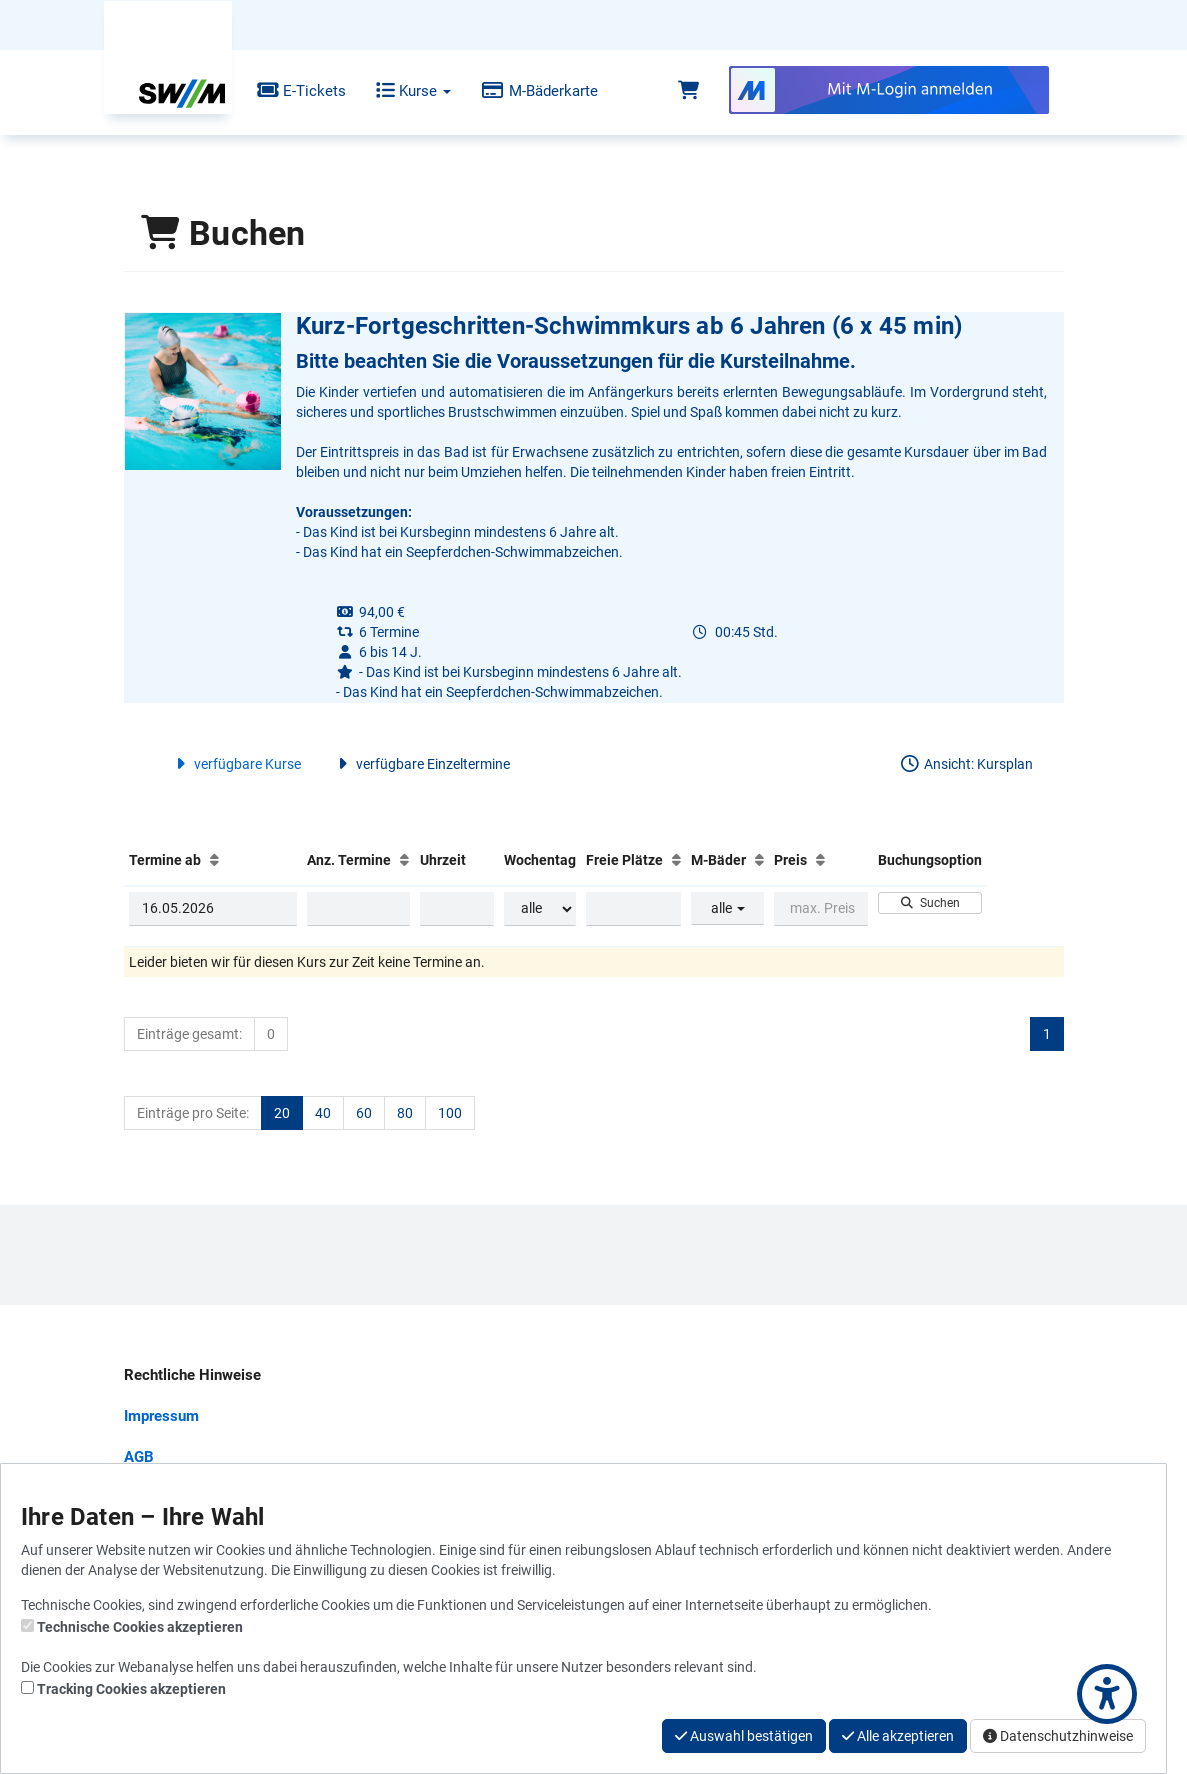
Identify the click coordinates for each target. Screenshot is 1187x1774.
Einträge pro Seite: (193, 1113)
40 (323, 1113)
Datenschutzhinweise (1058, 1736)
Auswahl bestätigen (744, 1736)
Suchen (929, 903)
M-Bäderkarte (525, 91)
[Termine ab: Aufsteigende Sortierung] (214, 860)
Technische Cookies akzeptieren (140, 1627)
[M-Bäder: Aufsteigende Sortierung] (759, 860)
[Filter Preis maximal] (820, 909)
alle (728, 908)
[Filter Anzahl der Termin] (358, 909)
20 (282, 1113)
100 (450, 1113)
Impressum (161, 1416)
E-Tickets (287, 91)
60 (364, 1113)
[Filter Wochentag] (540, 909)
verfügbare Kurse (236, 764)
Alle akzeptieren (898, 1736)
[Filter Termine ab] (213, 909)
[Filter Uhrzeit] (457, 909)
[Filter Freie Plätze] (633, 909)
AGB (139, 1457)
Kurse (399, 91)
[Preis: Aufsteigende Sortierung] (820, 860)
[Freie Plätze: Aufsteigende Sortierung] (676, 860)
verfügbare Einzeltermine (420, 764)
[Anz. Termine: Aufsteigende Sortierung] (404, 860)
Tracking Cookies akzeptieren (131, 1689)
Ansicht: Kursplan (966, 764)
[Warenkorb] (688, 91)
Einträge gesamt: (189, 1034)
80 (405, 1113)
